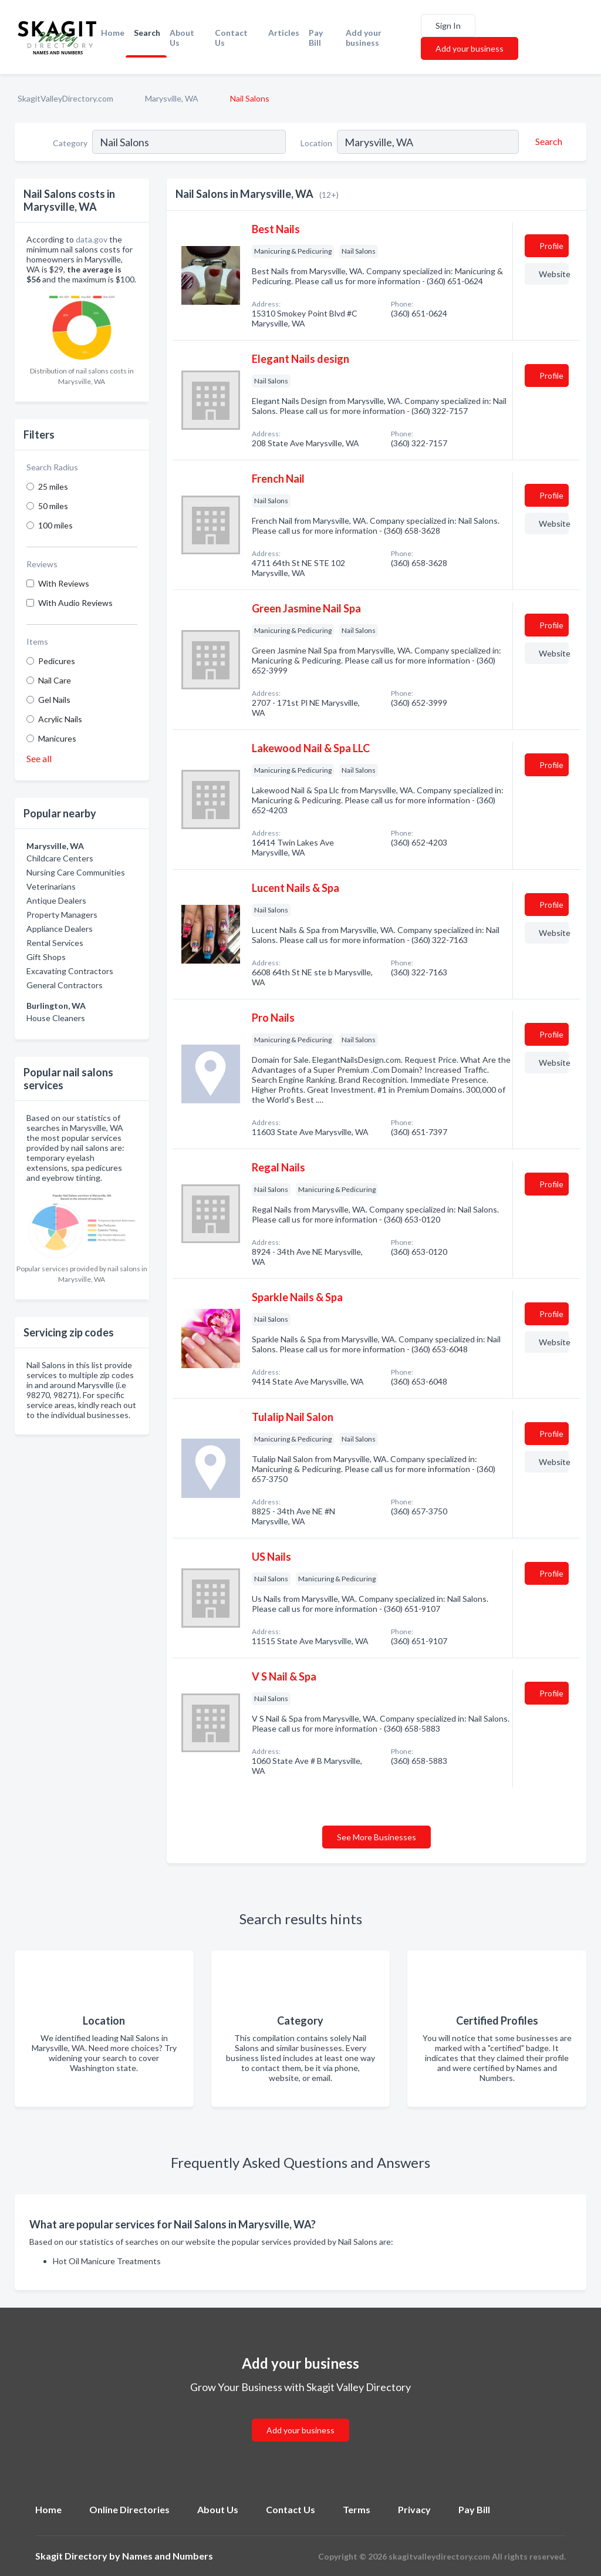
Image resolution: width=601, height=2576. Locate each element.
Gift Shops (46, 957)
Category (70, 143)
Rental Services (54, 943)
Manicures (57, 738)
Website (554, 274)
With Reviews (63, 583)
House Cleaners (55, 1018)
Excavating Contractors (69, 971)
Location (316, 143)
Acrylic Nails (60, 719)
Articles (283, 33)
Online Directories (129, 2509)
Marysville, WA (171, 98)
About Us (182, 38)
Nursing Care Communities (75, 872)
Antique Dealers (56, 900)
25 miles (53, 486)
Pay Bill (316, 38)
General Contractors (64, 985)
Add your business (363, 38)
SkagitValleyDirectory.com (65, 98)
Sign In (448, 26)
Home (112, 33)
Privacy (414, 2509)
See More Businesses (376, 1837)
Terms (356, 2509)
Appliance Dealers (59, 929)
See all (39, 758)
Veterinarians (51, 886)
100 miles (55, 525)
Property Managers (61, 915)
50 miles (53, 506)
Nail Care (54, 680)
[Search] (547, 141)
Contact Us (231, 38)
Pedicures (56, 661)
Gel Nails (54, 700)
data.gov (91, 239)
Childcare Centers (59, 858)
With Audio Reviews (75, 603)
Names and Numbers (167, 2555)
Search (147, 33)
